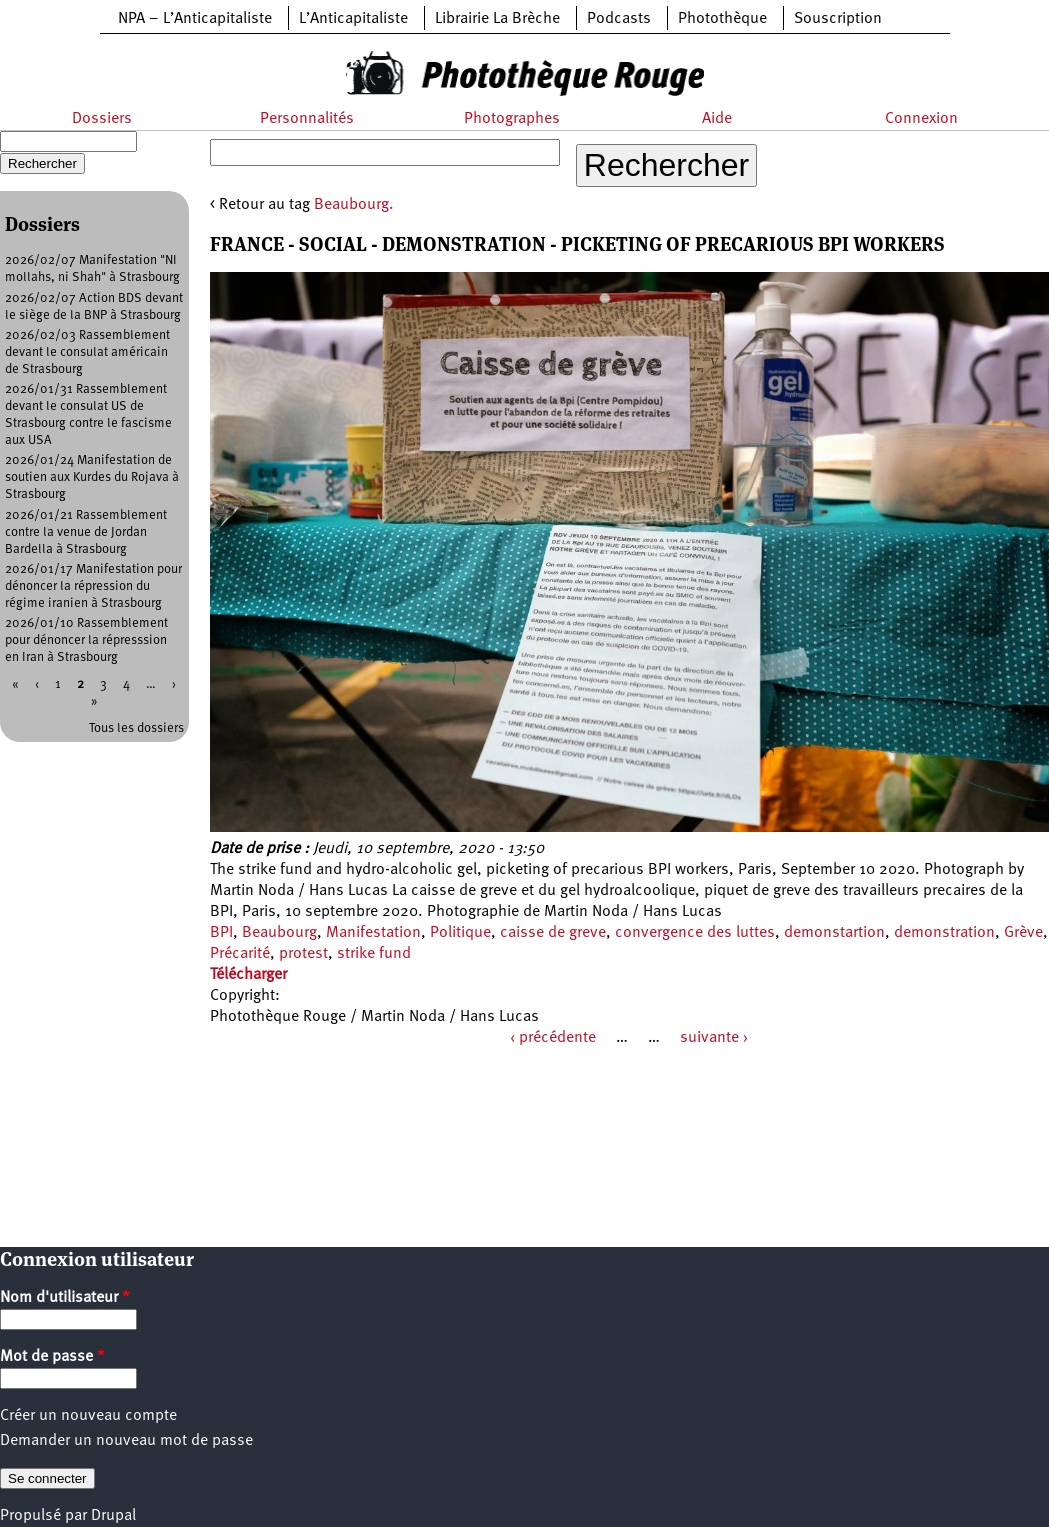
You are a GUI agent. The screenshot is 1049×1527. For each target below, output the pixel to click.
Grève (1023, 933)
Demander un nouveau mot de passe (126, 1441)
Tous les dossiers (136, 728)
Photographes (512, 119)
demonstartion (834, 933)
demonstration (944, 933)
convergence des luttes (695, 933)
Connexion (921, 119)
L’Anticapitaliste (353, 19)
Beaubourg (279, 933)
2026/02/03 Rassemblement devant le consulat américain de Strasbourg (87, 352)
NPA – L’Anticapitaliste (195, 19)
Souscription (838, 19)
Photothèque (722, 19)
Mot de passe (52, 1357)
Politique (460, 933)
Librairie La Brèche (497, 19)
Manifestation (373, 933)
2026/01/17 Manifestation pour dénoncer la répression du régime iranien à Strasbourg (93, 586)
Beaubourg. (354, 205)
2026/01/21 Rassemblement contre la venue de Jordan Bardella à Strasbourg (86, 532)
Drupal (113, 1516)
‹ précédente (553, 1038)
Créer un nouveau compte (88, 1416)
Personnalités (307, 119)
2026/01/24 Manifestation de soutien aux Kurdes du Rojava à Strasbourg (92, 477)
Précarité (240, 954)
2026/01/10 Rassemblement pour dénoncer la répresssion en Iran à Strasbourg (86, 640)
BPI (221, 933)
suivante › (714, 1038)
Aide (717, 119)
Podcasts (619, 19)
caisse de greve (553, 933)
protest (303, 954)
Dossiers (102, 119)
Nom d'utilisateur (65, 1298)
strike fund (374, 954)
